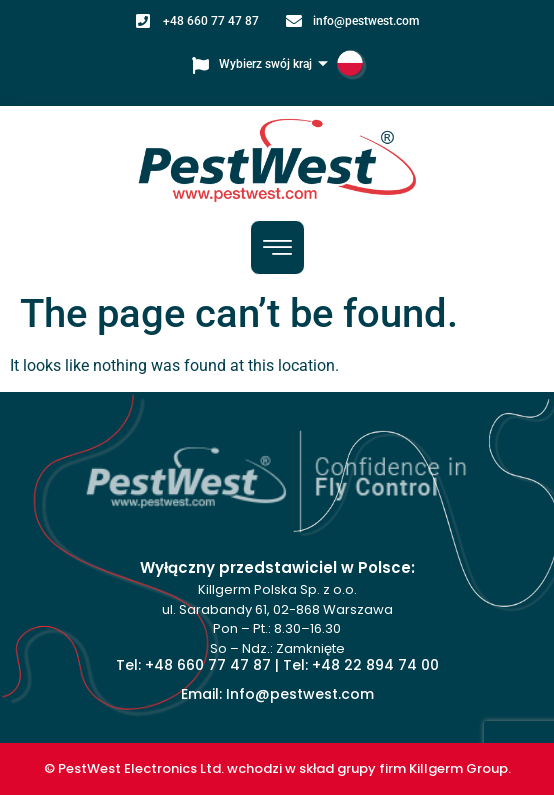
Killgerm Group (458, 768)
